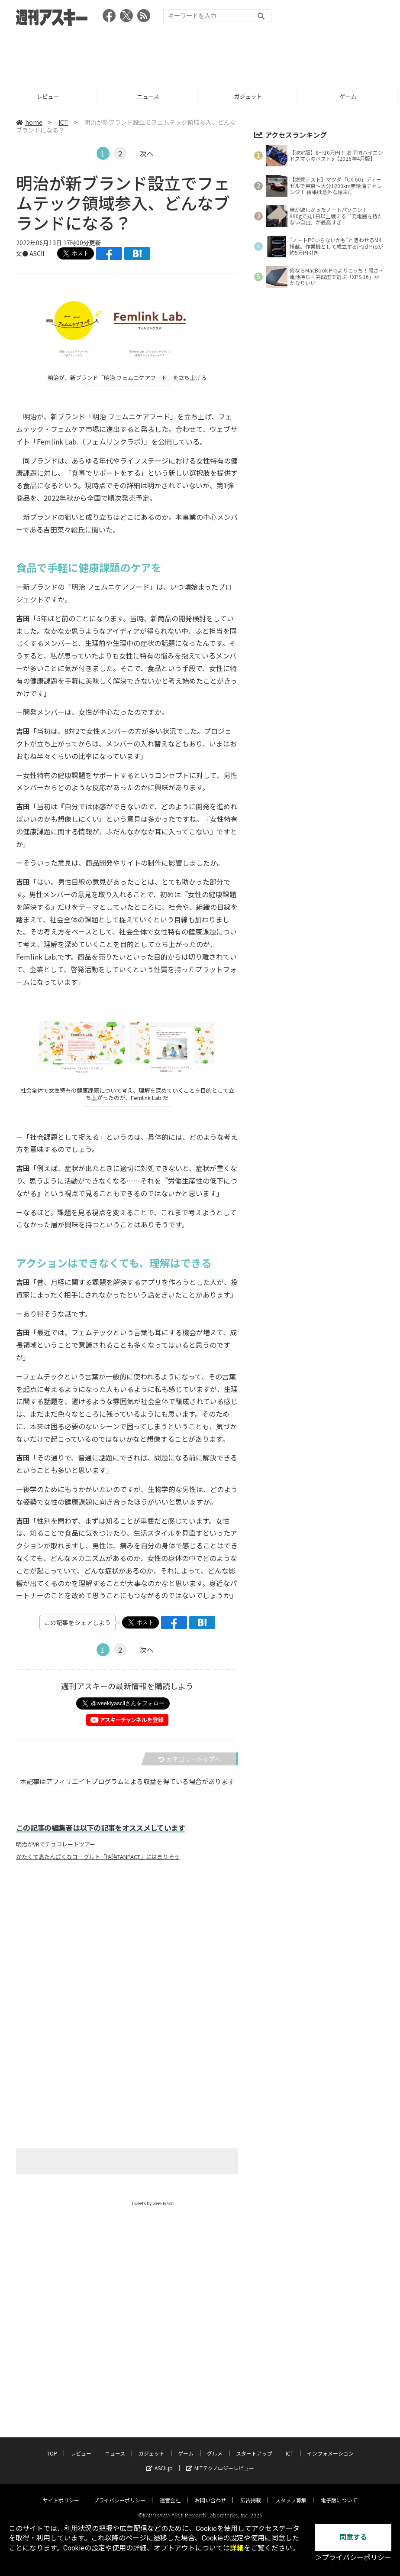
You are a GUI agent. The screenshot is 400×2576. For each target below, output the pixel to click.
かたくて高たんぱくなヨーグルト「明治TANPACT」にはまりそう (98, 1857)
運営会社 (170, 2492)
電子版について (339, 2492)
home (29, 122)
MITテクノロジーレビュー (220, 2460)
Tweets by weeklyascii (154, 2203)
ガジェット (250, 96)
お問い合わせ (210, 2492)
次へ (147, 153)
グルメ (215, 2445)
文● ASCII (30, 253)
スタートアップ (254, 2445)
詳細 (237, 2548)
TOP (52, 2445)
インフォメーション (330, 2445)
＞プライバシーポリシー (353, 2557)
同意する (353, 2537)
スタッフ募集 (290, 2492)
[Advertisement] (200, 54)
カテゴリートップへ (189, 1759)
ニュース (150, 96)
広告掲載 (250, 2492)
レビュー (50, 96)
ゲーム (350, 96)
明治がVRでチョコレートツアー (55, 1844)
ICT (63, 122)
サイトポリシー (61, 2492)
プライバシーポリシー (119, 2492)
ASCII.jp (159, 2460)
